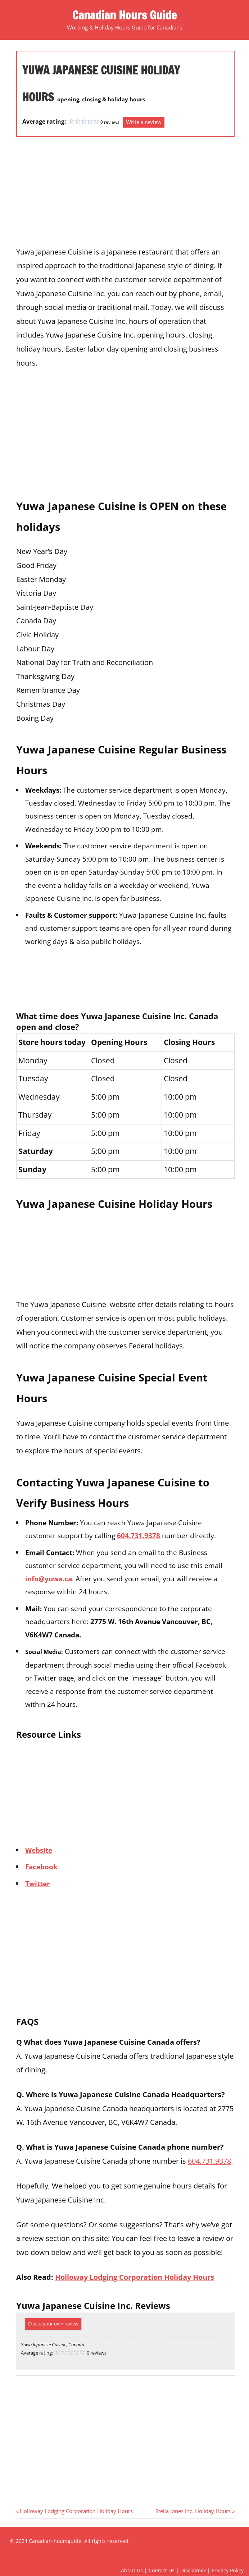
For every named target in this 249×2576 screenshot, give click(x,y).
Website (38, 1850)
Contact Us (162, 2570)
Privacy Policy (228, 2570)
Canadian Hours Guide (124, 15)
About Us (132, 2570)
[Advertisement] (125, 194)
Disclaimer (193, 2570)
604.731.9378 (138, 1535)
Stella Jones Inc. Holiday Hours (193, 2511)
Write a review (144, 121)
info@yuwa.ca (48, 1578)
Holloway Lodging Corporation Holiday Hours (134, 2277)
